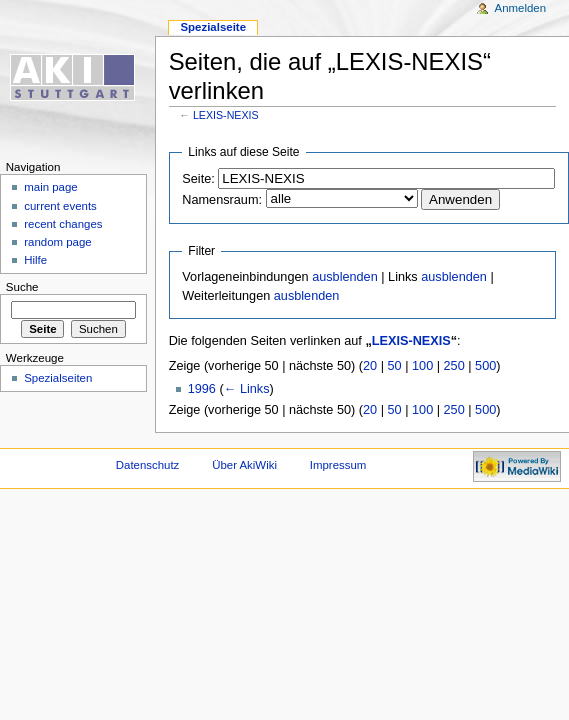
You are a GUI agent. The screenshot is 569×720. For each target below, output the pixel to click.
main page (51, 187)
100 (422, 366)
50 (395, 366)
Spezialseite (213, 27)
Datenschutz (148, 465)
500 (485, 366)
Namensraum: (222, 200)
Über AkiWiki (244, 465)
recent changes (63, 224)
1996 (202, 389)
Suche (22, 287)
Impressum (338, 465)
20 (370, 366)
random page (58, 242)
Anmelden (521, 8)
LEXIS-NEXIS (226, 115)
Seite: (198, 179)
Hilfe (35, 260)
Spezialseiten (58, 378)
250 (454, 366)
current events (60, 206)
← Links (247, 389)
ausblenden (345, 277)
